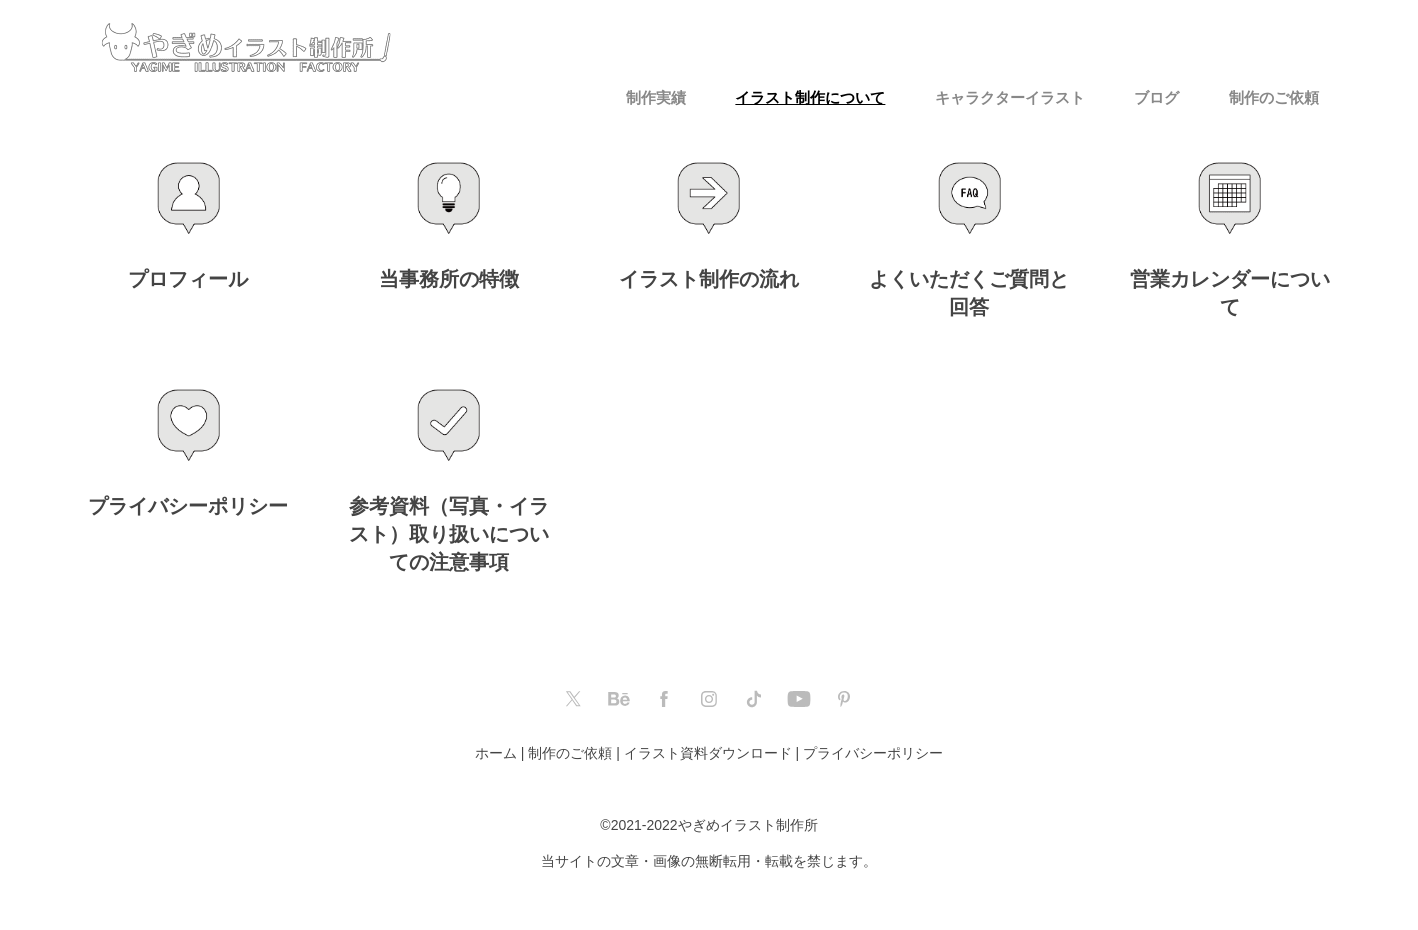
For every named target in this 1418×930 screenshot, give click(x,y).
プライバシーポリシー (873, 753)
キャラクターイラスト (1010, 97)
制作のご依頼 (1274, 97)
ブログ (1156, 97)
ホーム (496, 753)
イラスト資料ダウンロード (708, 753)
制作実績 (656, 97)
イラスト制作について (810, 97)
